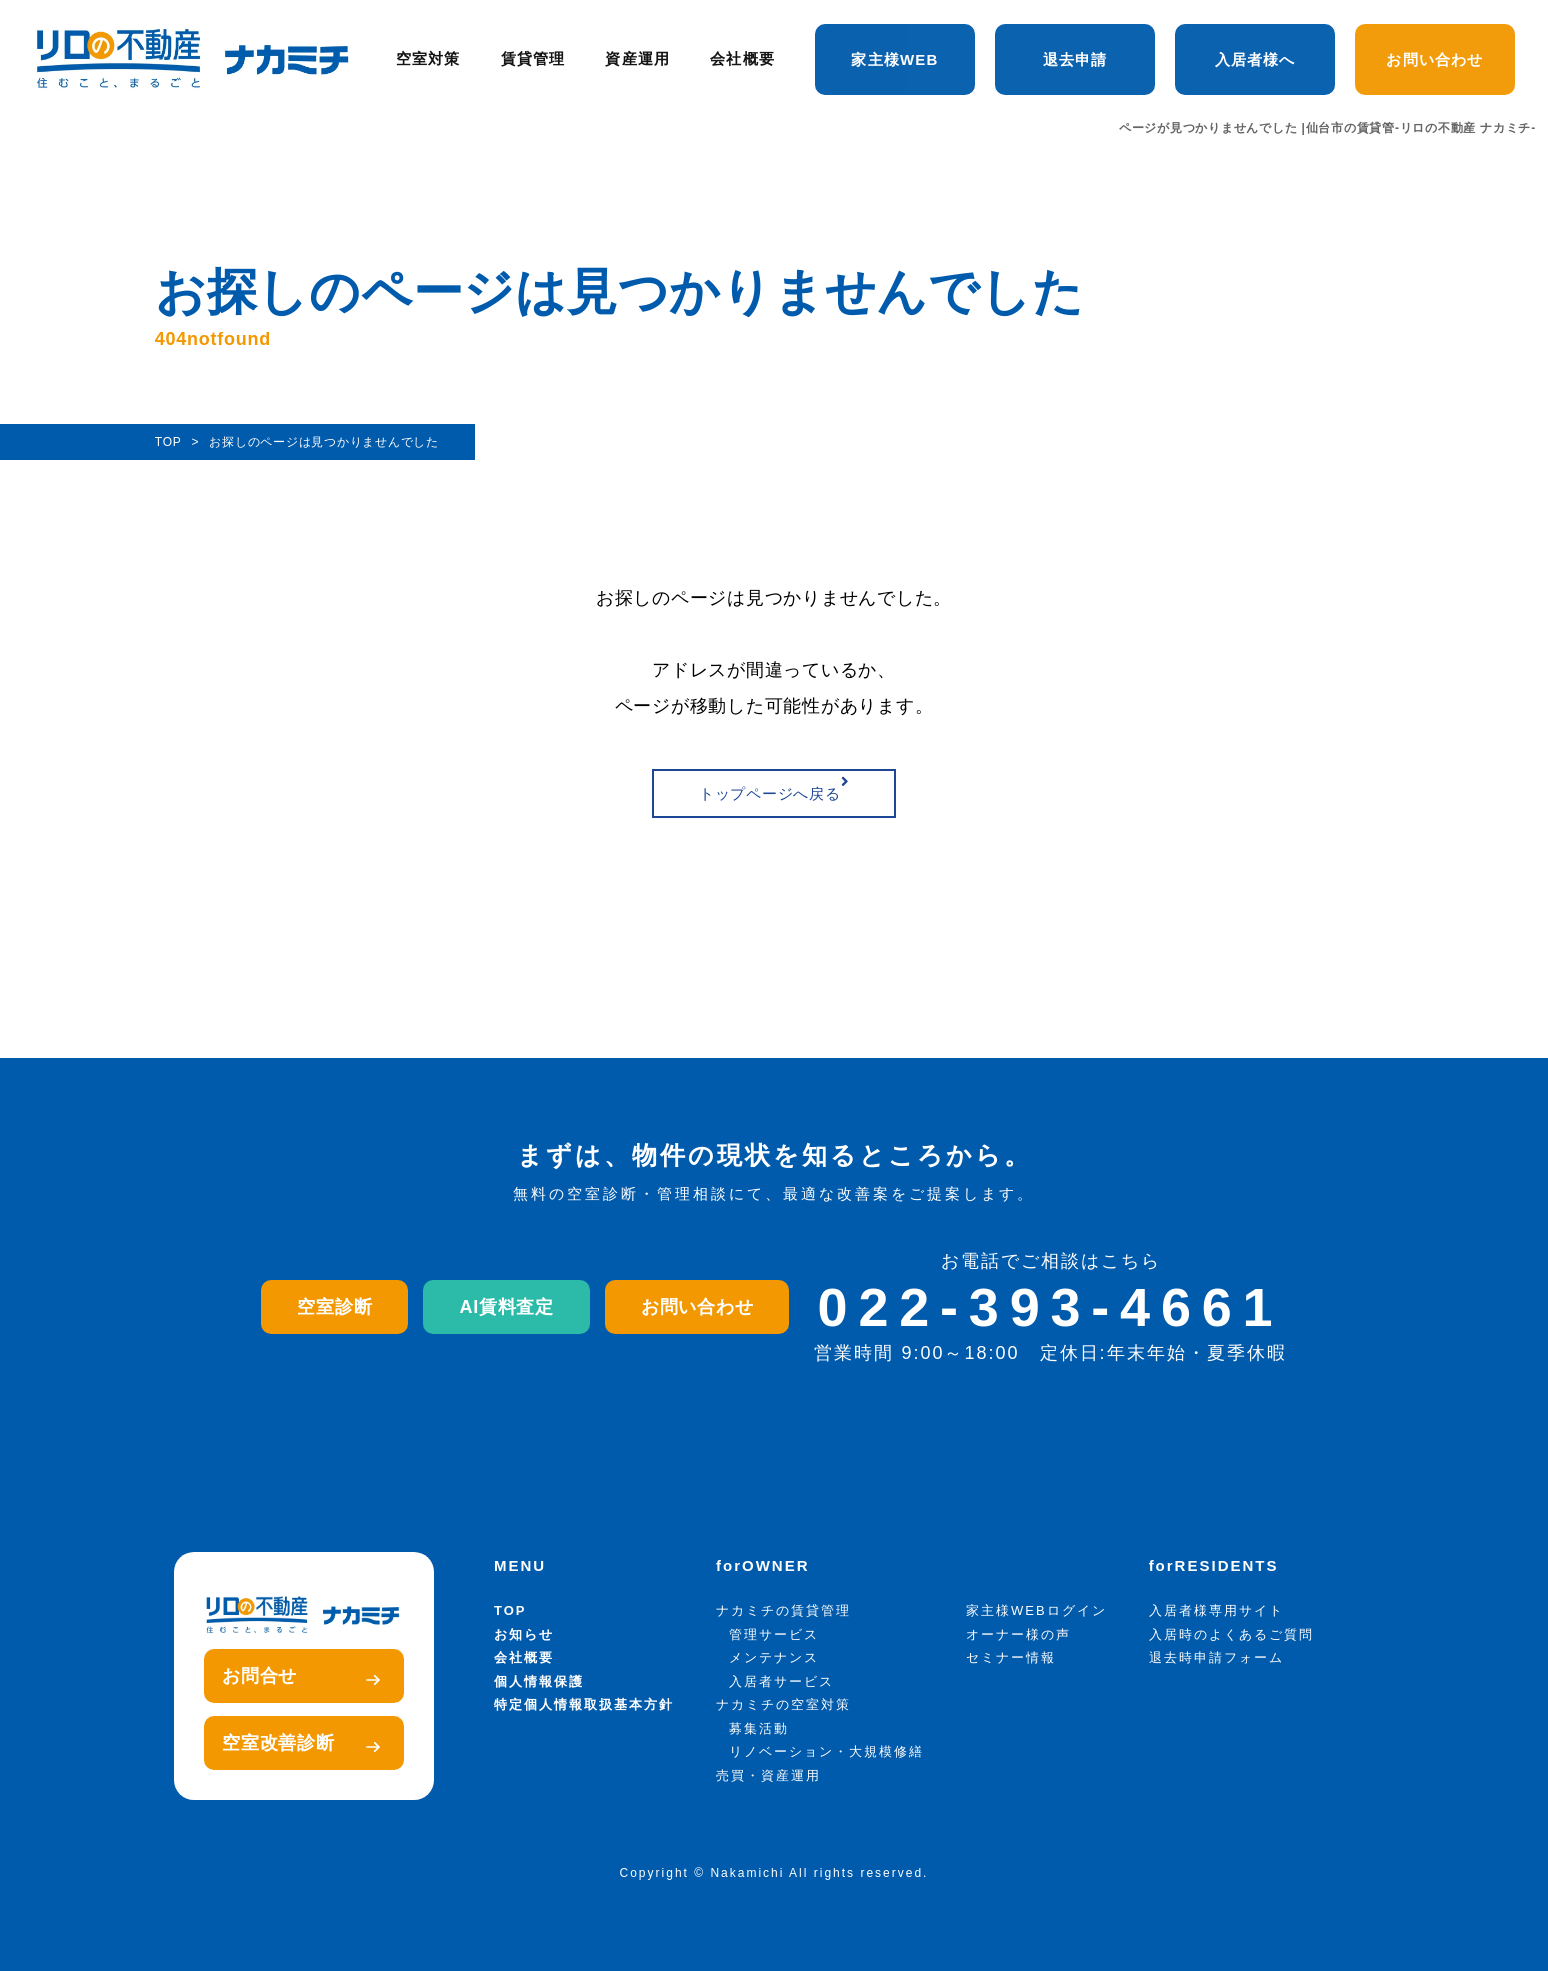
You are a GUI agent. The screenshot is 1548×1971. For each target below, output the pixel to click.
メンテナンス (774, 1657)
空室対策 (428, 59)
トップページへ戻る (774, 788)
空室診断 (334, 1307)
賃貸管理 (533, 59)
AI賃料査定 (506, 1307)
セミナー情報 (1011, 1657)
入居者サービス (781, 1681)
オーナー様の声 (1018, 1634)
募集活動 (759, 1728)
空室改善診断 (301, 1743)
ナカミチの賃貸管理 (783, 1610)
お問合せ (301, 1676)
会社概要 (742, 59)
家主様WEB (894, 59)
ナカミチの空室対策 (783, 1704)
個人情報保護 (539, 1681)
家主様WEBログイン (1036, 1610)
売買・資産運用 (768, 1775)
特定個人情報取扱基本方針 (584, 1704)
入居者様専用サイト (1216, 1610)
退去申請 (1075, 59)
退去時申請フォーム (1216, 1657)
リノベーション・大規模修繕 (826, 1751)
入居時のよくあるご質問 (1231, 1634)
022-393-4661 (1051, 1307)
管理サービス (774, 1634)
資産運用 (637, 59)
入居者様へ (1255, 59)
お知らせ (524, 1634)
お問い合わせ (1434, 59)
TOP (510, 1610)
